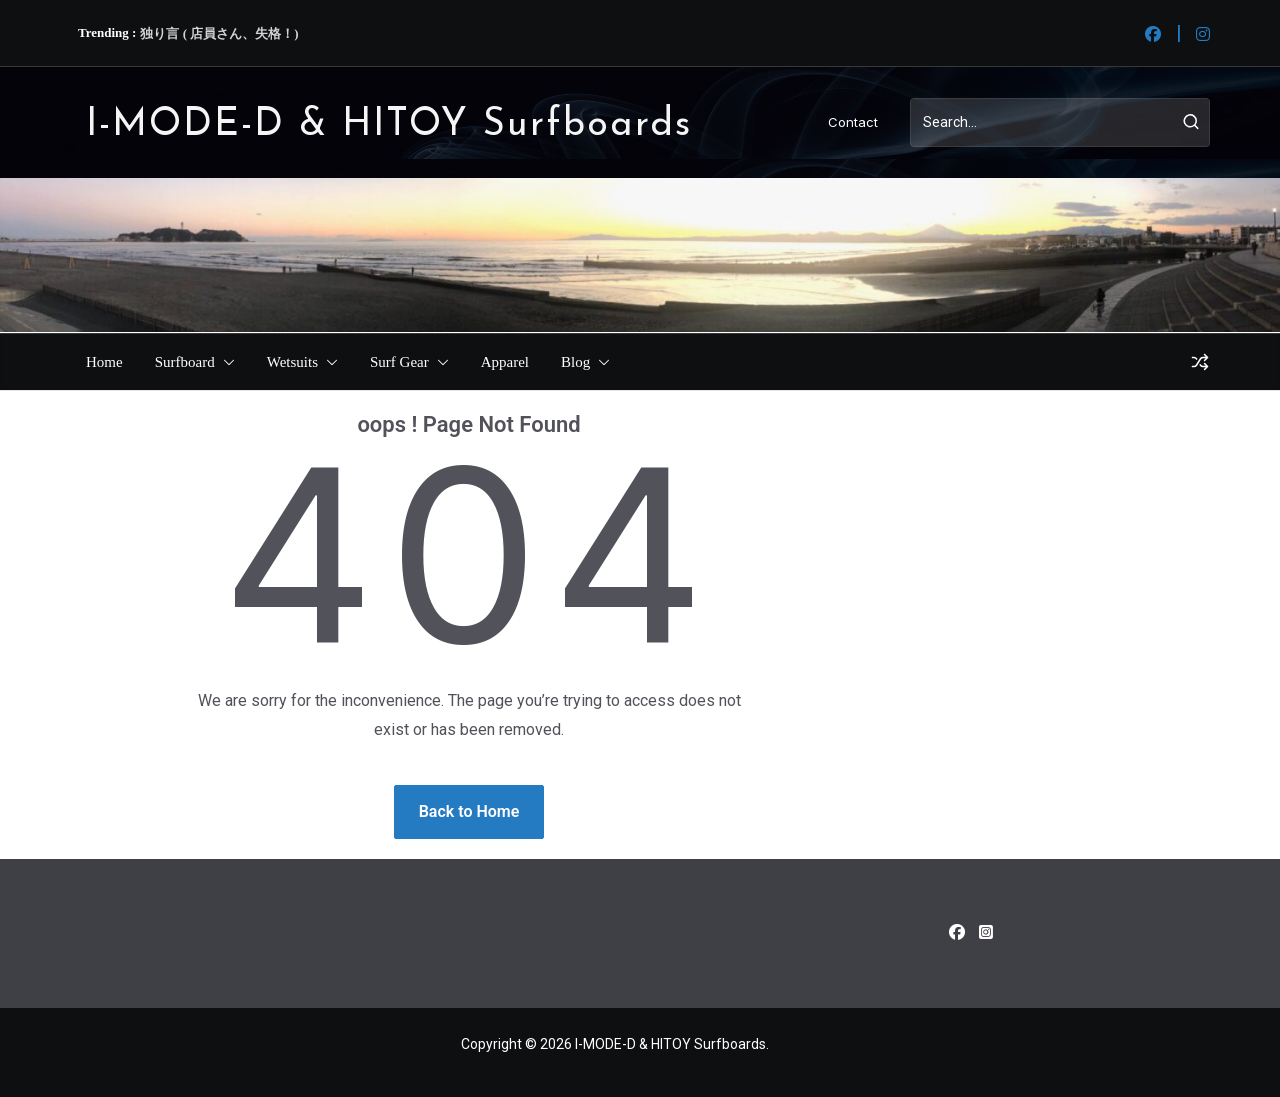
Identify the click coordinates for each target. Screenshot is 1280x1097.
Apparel (505, 362)
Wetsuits (292, 362)
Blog (575, 362)
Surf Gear (399, 362)
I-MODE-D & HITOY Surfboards (389, 125)
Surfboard (185, 362)
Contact (853, 122)
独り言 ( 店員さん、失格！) (219, 33)
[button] (225, 362)
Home (104, 362)
